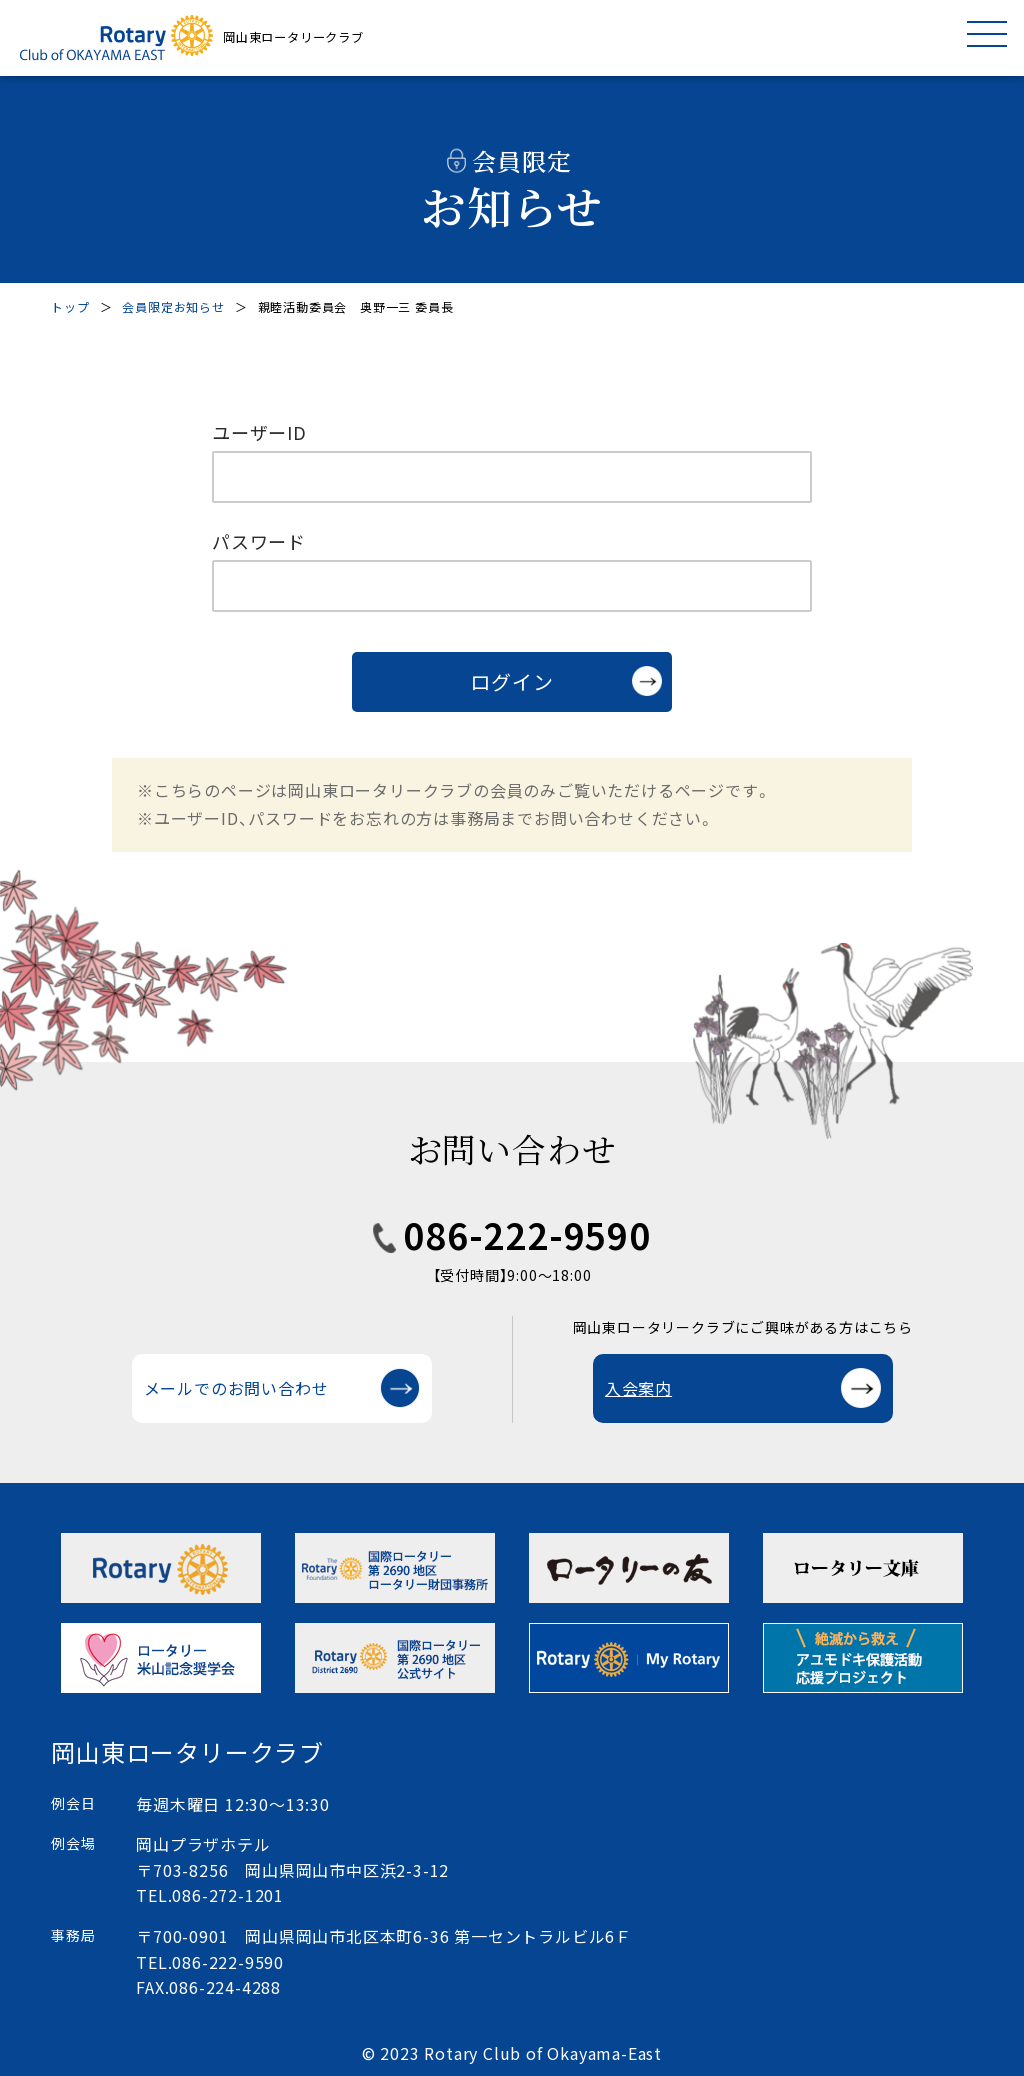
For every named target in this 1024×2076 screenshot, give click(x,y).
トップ (70, 306)
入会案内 (638, 1388)
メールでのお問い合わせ (236, 1388)
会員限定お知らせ (173, 306)
